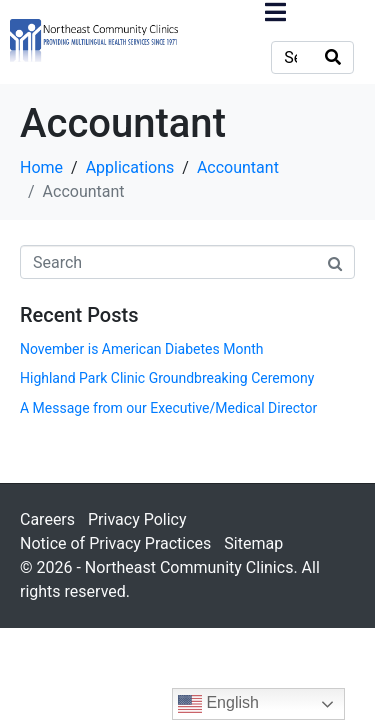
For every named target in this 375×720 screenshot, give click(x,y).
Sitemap (253, 543)
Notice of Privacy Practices (115, 543)
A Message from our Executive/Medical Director (168, 408)
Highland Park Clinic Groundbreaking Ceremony (167, 378)
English (218, 704)
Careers (47, 519)
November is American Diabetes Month (141, 349)
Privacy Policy (137, 519)
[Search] (333, 57)
